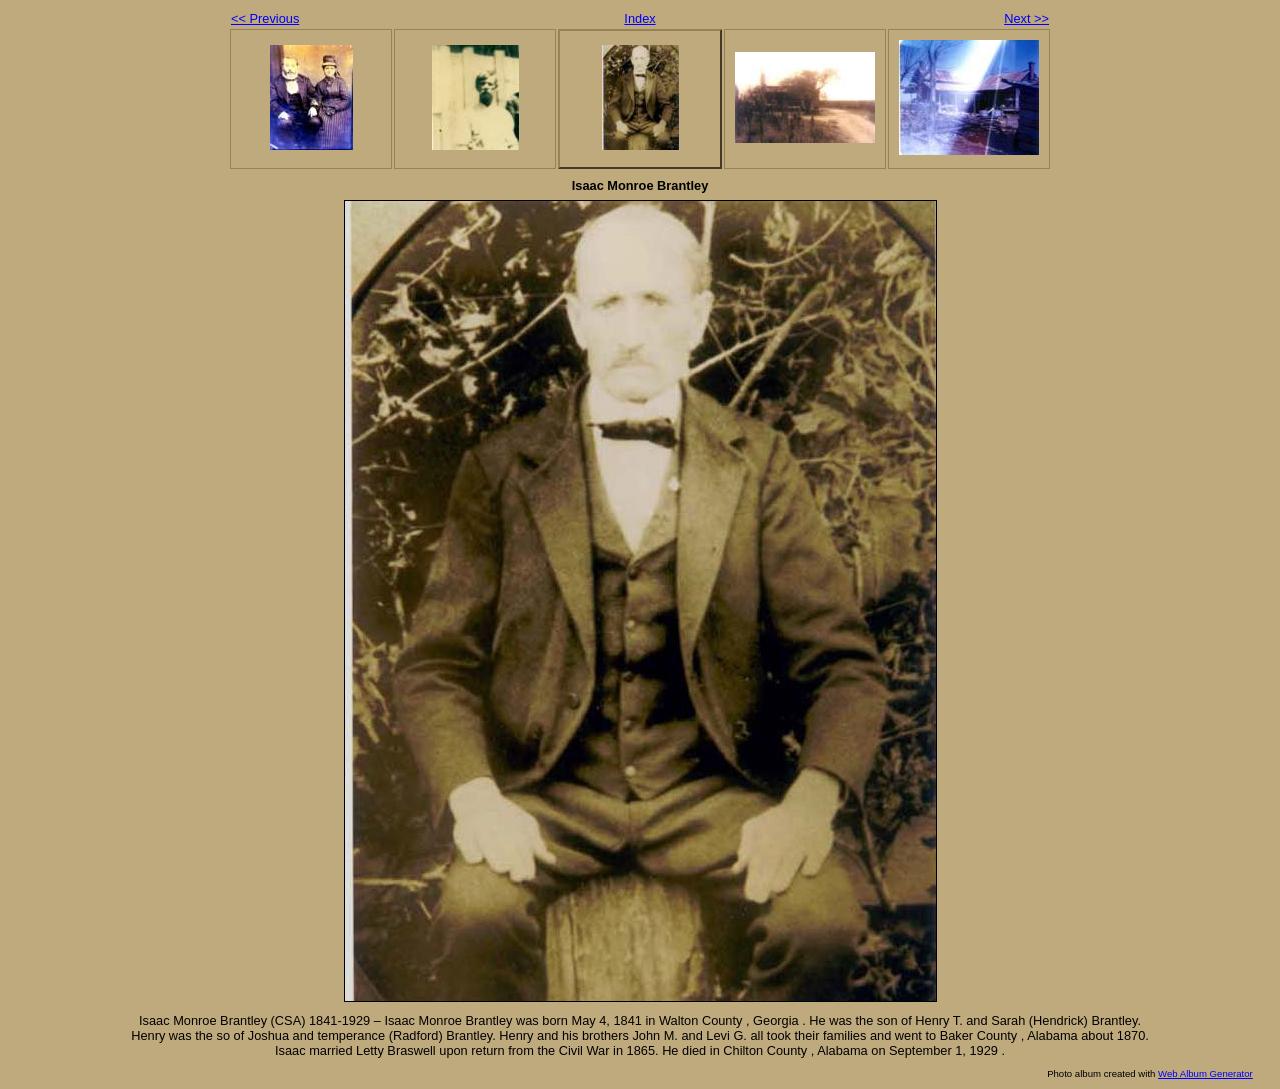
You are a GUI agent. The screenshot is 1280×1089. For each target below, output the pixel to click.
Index (639, 18)
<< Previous (265, 18)
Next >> (1026, 18)
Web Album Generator (1205, 1073)
